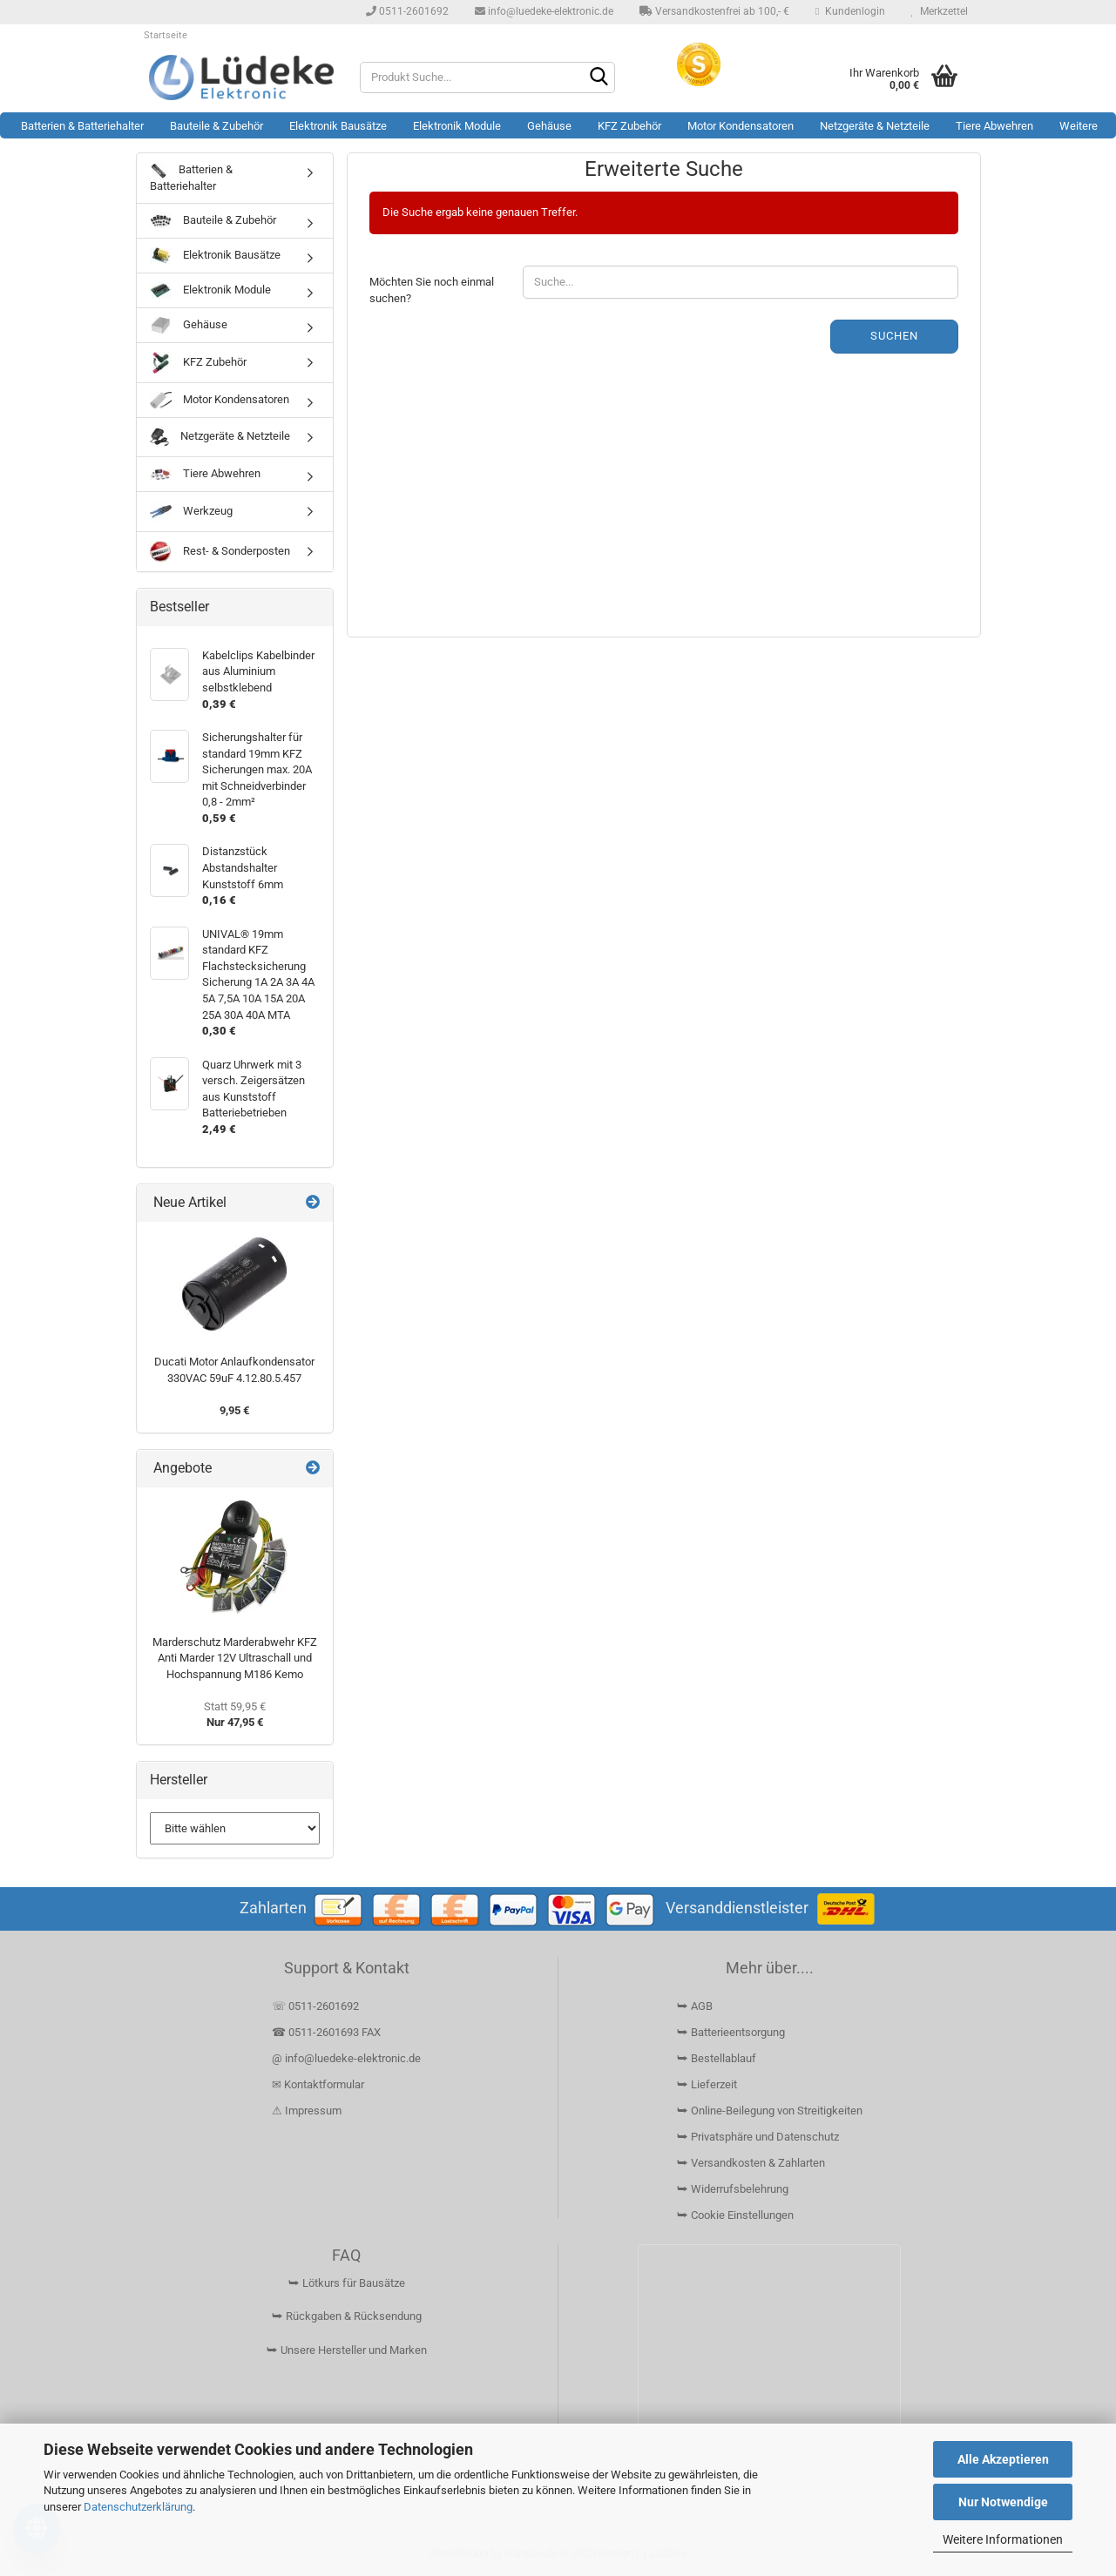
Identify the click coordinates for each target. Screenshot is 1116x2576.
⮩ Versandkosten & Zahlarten (751, 2162)
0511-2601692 (407, 11)
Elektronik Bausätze (338, 125)
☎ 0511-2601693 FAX (327, 2032)
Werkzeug (191, 512)
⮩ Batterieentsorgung (731, 2032)
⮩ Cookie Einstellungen (735, 2215)
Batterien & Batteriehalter (82, 125)
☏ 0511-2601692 (315, 2006)
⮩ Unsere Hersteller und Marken (347, 2350)
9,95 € (234, 1410)
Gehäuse (549, 125)
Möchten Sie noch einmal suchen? (431, 290)
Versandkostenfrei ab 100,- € (714, 11)
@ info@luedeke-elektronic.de (346, 2058)
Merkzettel (939, 11)
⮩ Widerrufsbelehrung (732, 2188)
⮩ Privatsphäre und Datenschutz (758, 2136)
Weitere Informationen (1003, 2539)
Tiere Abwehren (994, 125)
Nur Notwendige (1003, 2502)
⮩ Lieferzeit (707, 2084)
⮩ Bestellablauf (716, 2058)
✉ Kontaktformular (318, 2084)
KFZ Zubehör (629, 125)
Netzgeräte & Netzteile (875, 125)
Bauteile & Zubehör (216, 125)
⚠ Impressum (307, 2110)
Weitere (1078, 125)
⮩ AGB (695, 2006)
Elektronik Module (457, 125)
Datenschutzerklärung (138, 2506)
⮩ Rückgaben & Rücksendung (347, 2316)
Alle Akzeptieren (1003, 2459)
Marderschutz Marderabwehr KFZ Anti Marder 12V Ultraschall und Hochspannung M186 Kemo (234, 1658)
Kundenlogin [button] (849, 11)
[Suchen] (598, 78)
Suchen (894, 335)
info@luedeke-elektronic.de (544, 11)
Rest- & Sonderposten (220, 552)
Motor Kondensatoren (740, 125)
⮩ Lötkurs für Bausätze (346, 2282)
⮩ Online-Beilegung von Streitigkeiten (769, 2110)
